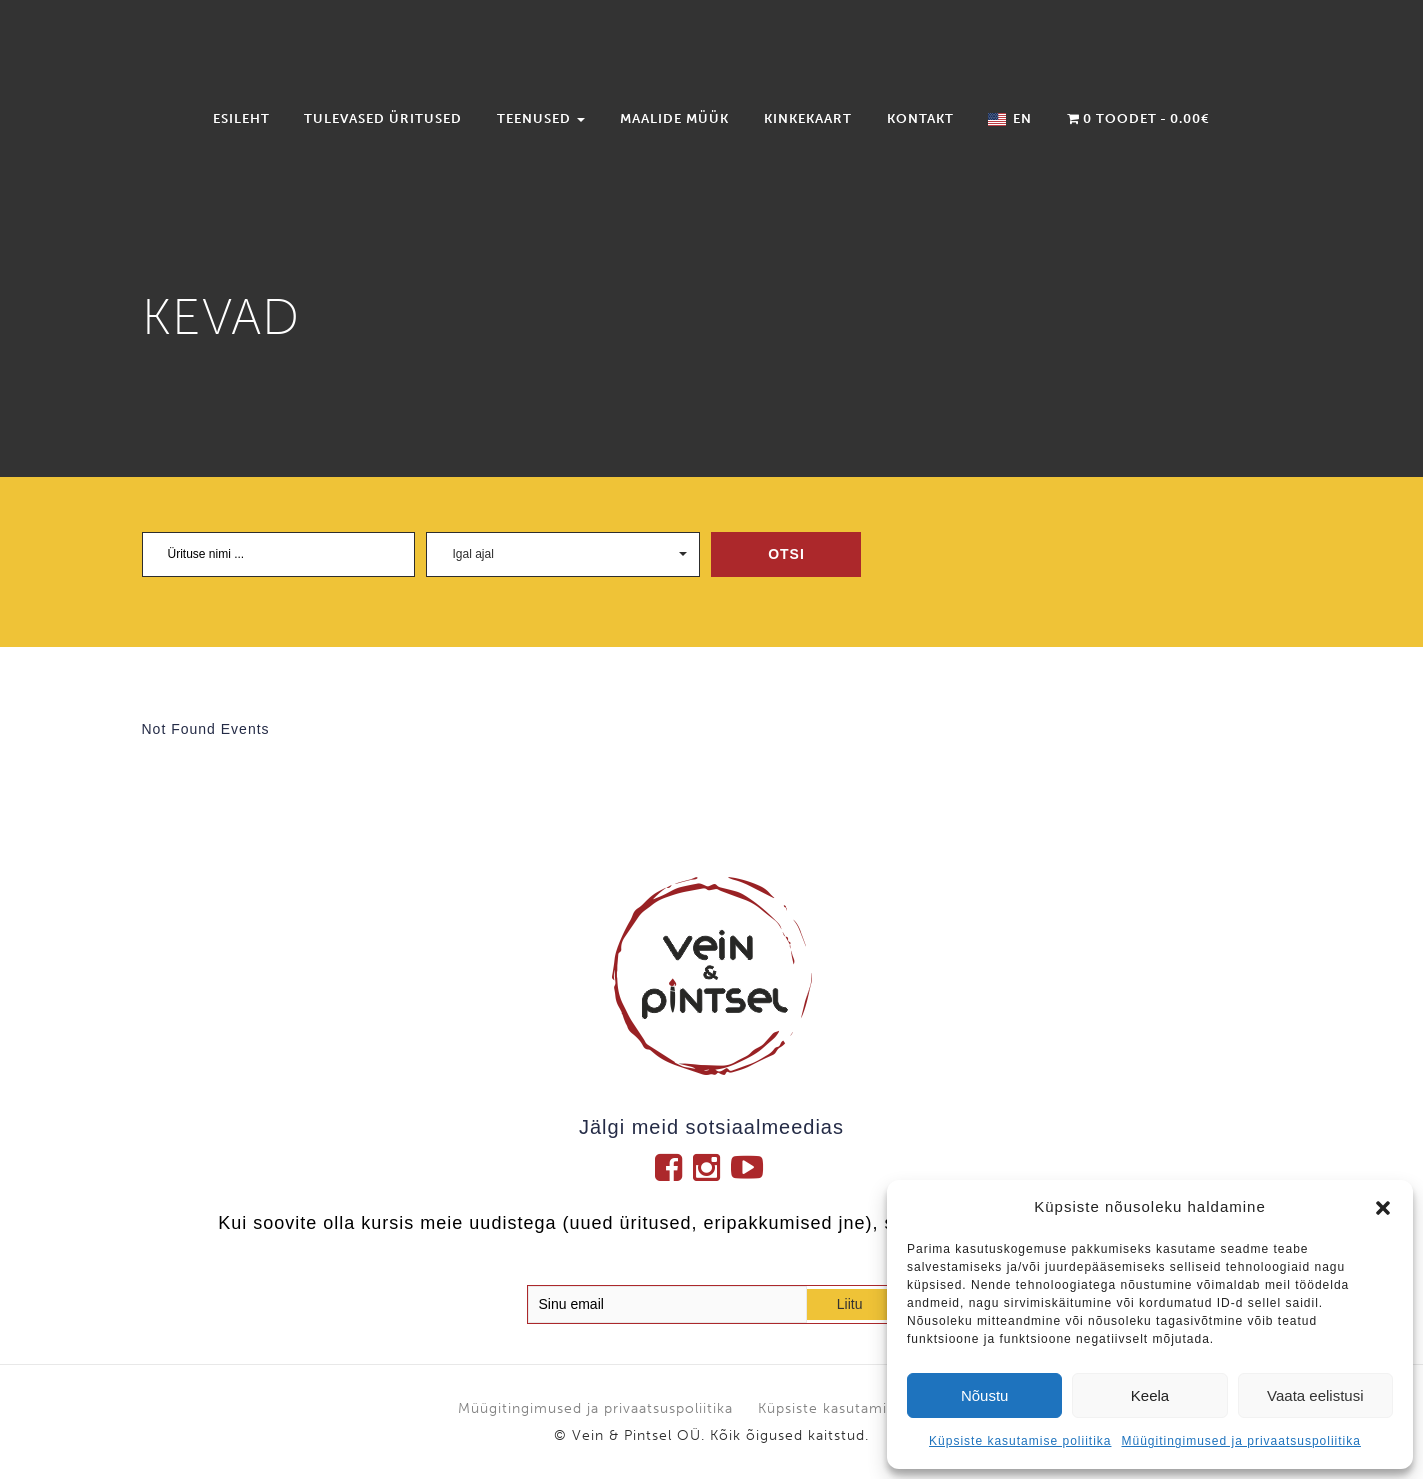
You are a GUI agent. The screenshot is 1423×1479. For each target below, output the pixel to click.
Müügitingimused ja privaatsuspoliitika (1240, 1441)
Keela (1150, 1395)
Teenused (541, 118)
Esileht (241, 118)
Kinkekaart (808, 118)
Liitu (850, 1304)
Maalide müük (674, 118)
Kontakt (920, 118)
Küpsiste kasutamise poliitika (1020, 1441)
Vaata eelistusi (1315, 1395)
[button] (1383, 1208)
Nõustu (985, 1395)
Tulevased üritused (383, 118)
